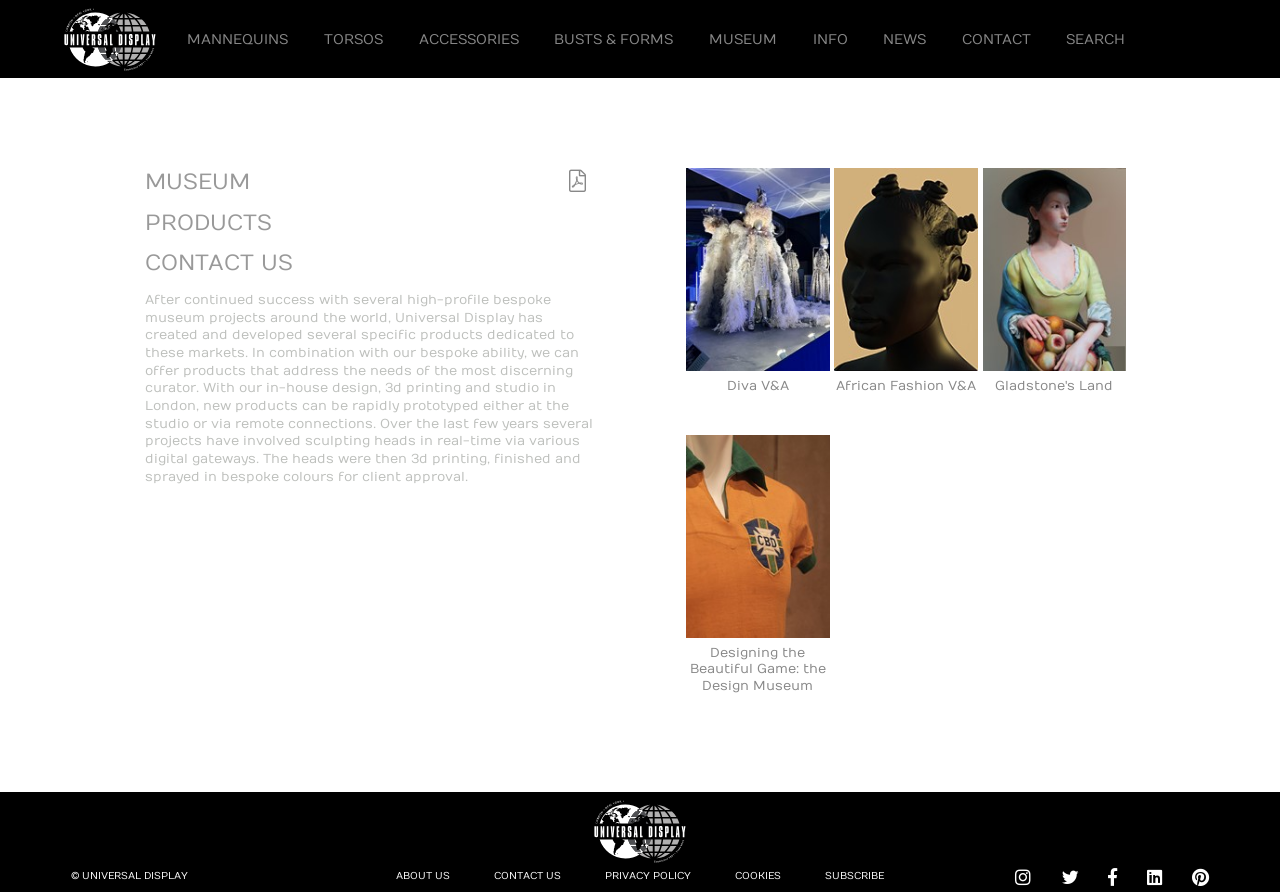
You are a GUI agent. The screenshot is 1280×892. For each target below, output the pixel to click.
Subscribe (854, 876)
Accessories (469, 39)
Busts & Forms (613, 39)
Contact (996, 39)
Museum (743, 39)
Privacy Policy (648, 876)
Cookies (758, 876)
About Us (423, 876)
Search (1095, 39)
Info (830, 39)
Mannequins (237, 39)
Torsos (353, 39)
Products (208, 223)
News (904, 39)
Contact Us (219, 263)
